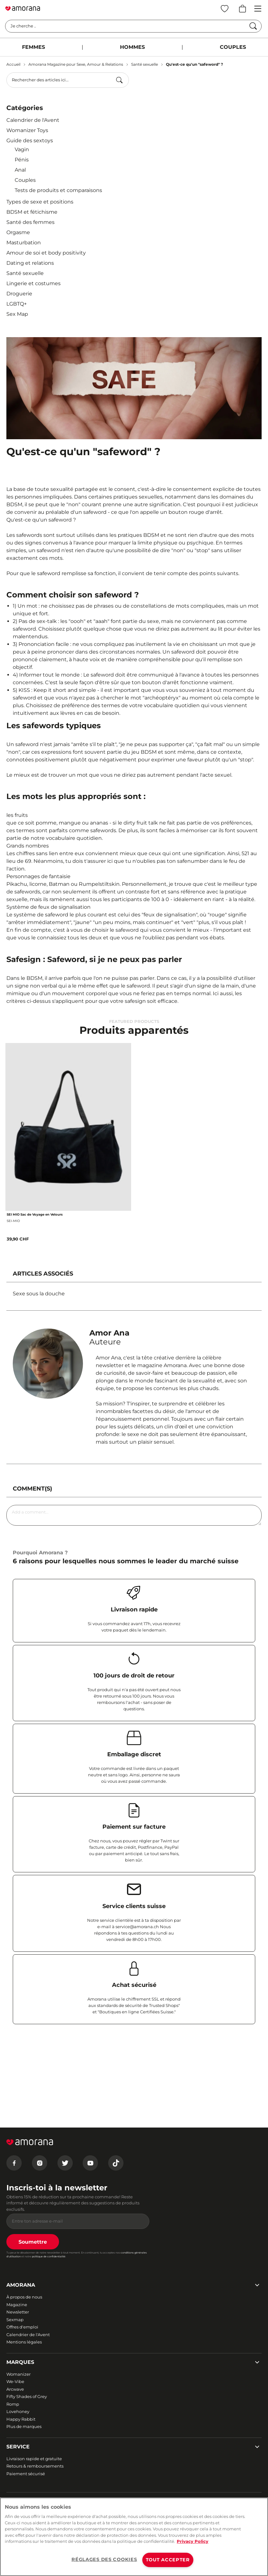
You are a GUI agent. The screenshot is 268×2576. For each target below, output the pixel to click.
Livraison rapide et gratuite (34, 2458)
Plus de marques (23, 2426)
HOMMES (132, 47)
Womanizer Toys (27, 130)
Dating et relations (30, 263)
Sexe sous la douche (39, 1294)
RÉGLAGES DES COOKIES (104, 2559)
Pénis (22, 160)
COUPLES (233, 47)
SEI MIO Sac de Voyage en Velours (35, 1214)
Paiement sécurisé (25, 2473)
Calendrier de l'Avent (32, 120)
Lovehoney (17, 2411)
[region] (134, 2537)
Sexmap (15, 2319)
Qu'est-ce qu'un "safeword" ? (194, 64)
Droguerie (19, 294)
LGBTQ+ (16, 304)
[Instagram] (39, 2163)
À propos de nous (24, 2296)
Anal (20, 170)
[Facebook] (14, 2163)
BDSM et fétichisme (31, 212)
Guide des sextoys (29, 140)
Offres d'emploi (22, 2326)
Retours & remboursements (34, 2466)
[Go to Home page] (22, 8)
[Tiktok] (115, 2163)
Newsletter (17, 2311)
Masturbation (23, 243)
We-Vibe (15, 2381)
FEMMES (33, 47)
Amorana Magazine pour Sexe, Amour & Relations (75, 64)
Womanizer (18, 2374)
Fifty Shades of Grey (26, 2396)
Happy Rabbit (20, 2419)
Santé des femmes (30, 222)
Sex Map (17, 314)
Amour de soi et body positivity (46, 253)
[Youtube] (90, 2163)
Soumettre (33, 2242)
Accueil (13, 64)
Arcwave (15, 2389)
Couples (25, 180)
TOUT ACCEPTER (168, 2560)
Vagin (22, 149)
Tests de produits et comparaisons (58, 190)
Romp (12, 2404)
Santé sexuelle (144, 64)
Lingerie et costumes (33, 283)
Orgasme (18, 232)
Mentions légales (24, 2341)
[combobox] (67, 80)
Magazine (16, 2304)
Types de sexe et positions (39, 202)
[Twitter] (65, 2163)
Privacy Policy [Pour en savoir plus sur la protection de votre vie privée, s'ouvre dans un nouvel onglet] (192, 2541)
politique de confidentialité (48, 2256)
